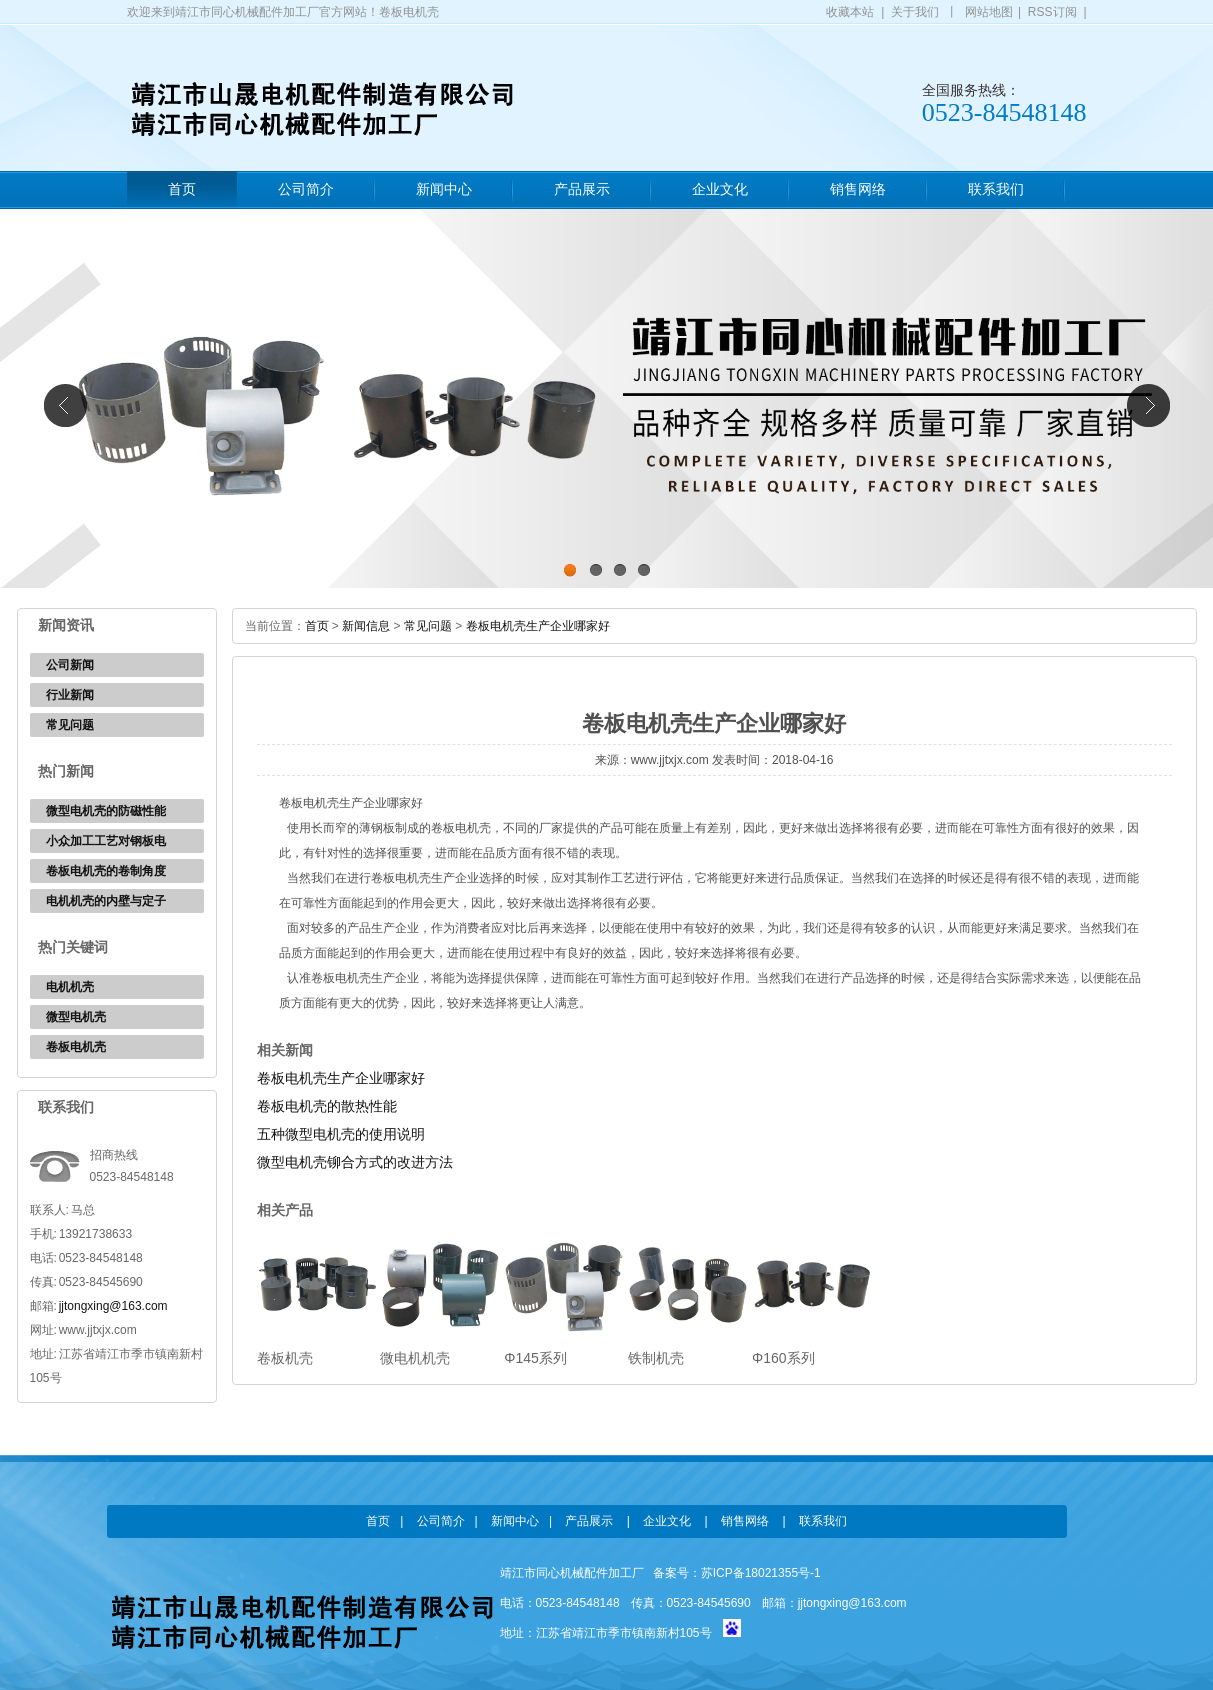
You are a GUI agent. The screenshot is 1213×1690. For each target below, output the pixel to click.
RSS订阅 (1052, 12)
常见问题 (70, 725)
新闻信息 (366, 626)
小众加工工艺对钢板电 (106, 841)
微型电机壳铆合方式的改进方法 (355, 1162)
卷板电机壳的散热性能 (327, 1106)
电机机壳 (70, 987)
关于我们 (915, 12)
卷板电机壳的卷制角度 (106, 871)
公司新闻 (70, 665)
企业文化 (720, 189)
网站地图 (989, 12)
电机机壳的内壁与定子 (106, 901)
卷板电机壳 (76, 1047)
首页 (182, 189)
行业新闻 (70, 695)
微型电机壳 (76, 1017)
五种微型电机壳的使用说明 (341, 1134)
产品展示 (582, 189)
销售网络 (858, 189)
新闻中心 (444, 189)
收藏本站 (850, 12)
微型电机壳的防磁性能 (106, 811)
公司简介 (306, 189)
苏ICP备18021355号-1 (761, 1573)
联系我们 (996, 189)
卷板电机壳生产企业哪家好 (538, 626)
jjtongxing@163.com (113, 1306)
